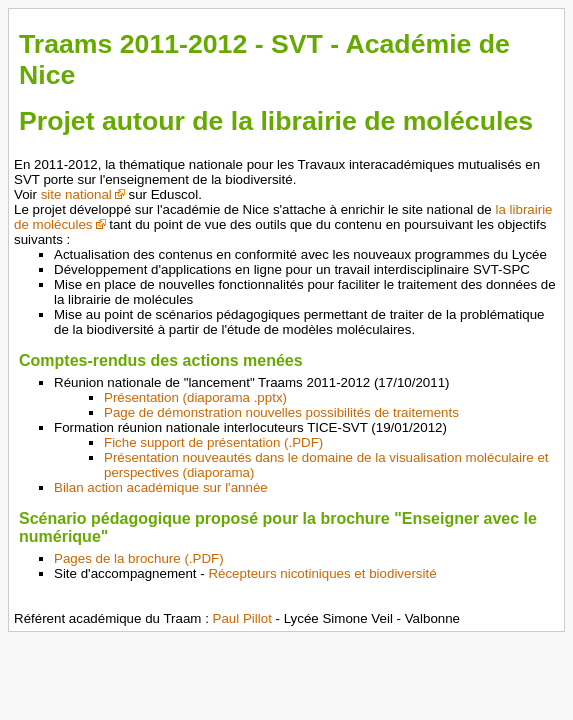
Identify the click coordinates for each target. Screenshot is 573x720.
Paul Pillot (242, 618)
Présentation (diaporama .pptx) (195, 397)
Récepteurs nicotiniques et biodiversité (322, 573)
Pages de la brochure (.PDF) (139, 558)
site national (76, 194)
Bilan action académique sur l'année (161, 487)
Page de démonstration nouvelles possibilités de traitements (281, 412)
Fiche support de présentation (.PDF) (213, 442)
